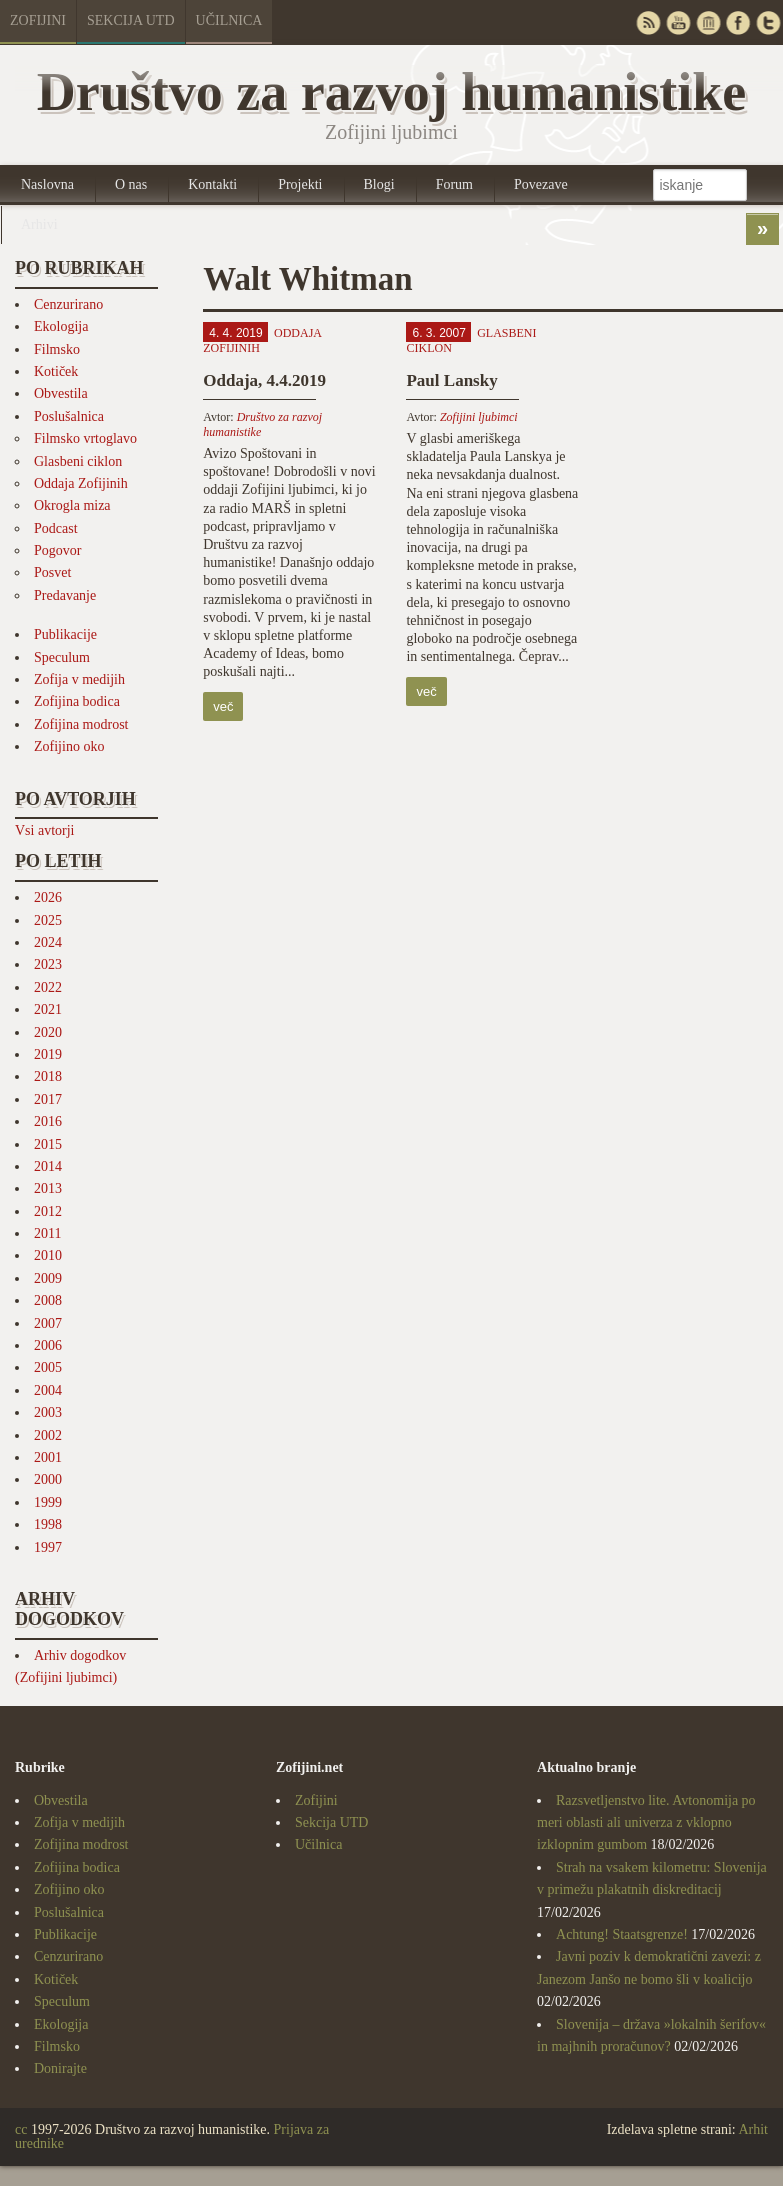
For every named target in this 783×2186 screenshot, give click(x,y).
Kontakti (212, 184)
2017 (48, 1099)
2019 (48, 1054)
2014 (48, 1166)
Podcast (56, 528)
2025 (48, 920)
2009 (48, 1278)
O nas (131, 184)
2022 (48, 987)
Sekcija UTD (131, 20)
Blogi (379, 184)
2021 (48, 1009)
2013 (48, 1188)
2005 (48, 1367)
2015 (48, 1144)
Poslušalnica (69, 416)
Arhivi (39, 224)
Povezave (541, 184)
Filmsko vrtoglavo (85, 438)
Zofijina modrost (81, 724)
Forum (454, 184)
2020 (48, 1032)
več (223, 706)
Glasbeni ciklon (78, 461)
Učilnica (229, 20)
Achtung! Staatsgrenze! (622, 1934)
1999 (48, 1502)
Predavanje (65, 595)
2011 (47, 1233)
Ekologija (61, 326)
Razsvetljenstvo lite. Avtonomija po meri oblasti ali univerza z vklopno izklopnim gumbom (646, 1823)
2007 (48, 1323)
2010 (48, 1255)
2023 (48, 964)
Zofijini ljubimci (479, 417)
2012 (48, 1211)
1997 (48, 1547)
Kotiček (56, 371)
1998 (48, 1524)
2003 (48, 1412)
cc (21, 2129)
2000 (48, 1479)
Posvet (52, 572)
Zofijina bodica (77, 701)
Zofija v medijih (79, 679)
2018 (48, 1076)
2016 (48, 1121)
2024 (48, 942)
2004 (48, 1390)
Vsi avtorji (45, 830)
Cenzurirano (68, 304)
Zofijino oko (69, 746)
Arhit (753, 2129)
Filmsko (57, 349)
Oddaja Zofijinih (81, 483)
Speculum (62, 657)
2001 (48, 1457)
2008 (48, 1300)
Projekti (300, 184)
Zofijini (38, 20)
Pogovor (57, 550)
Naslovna (47, 184)
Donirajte (60, 2068)
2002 (48, 1435)
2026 (48, 897)
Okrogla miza (72, 505)
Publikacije (65, 634)
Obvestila (61, 393)
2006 (48, 1345)
